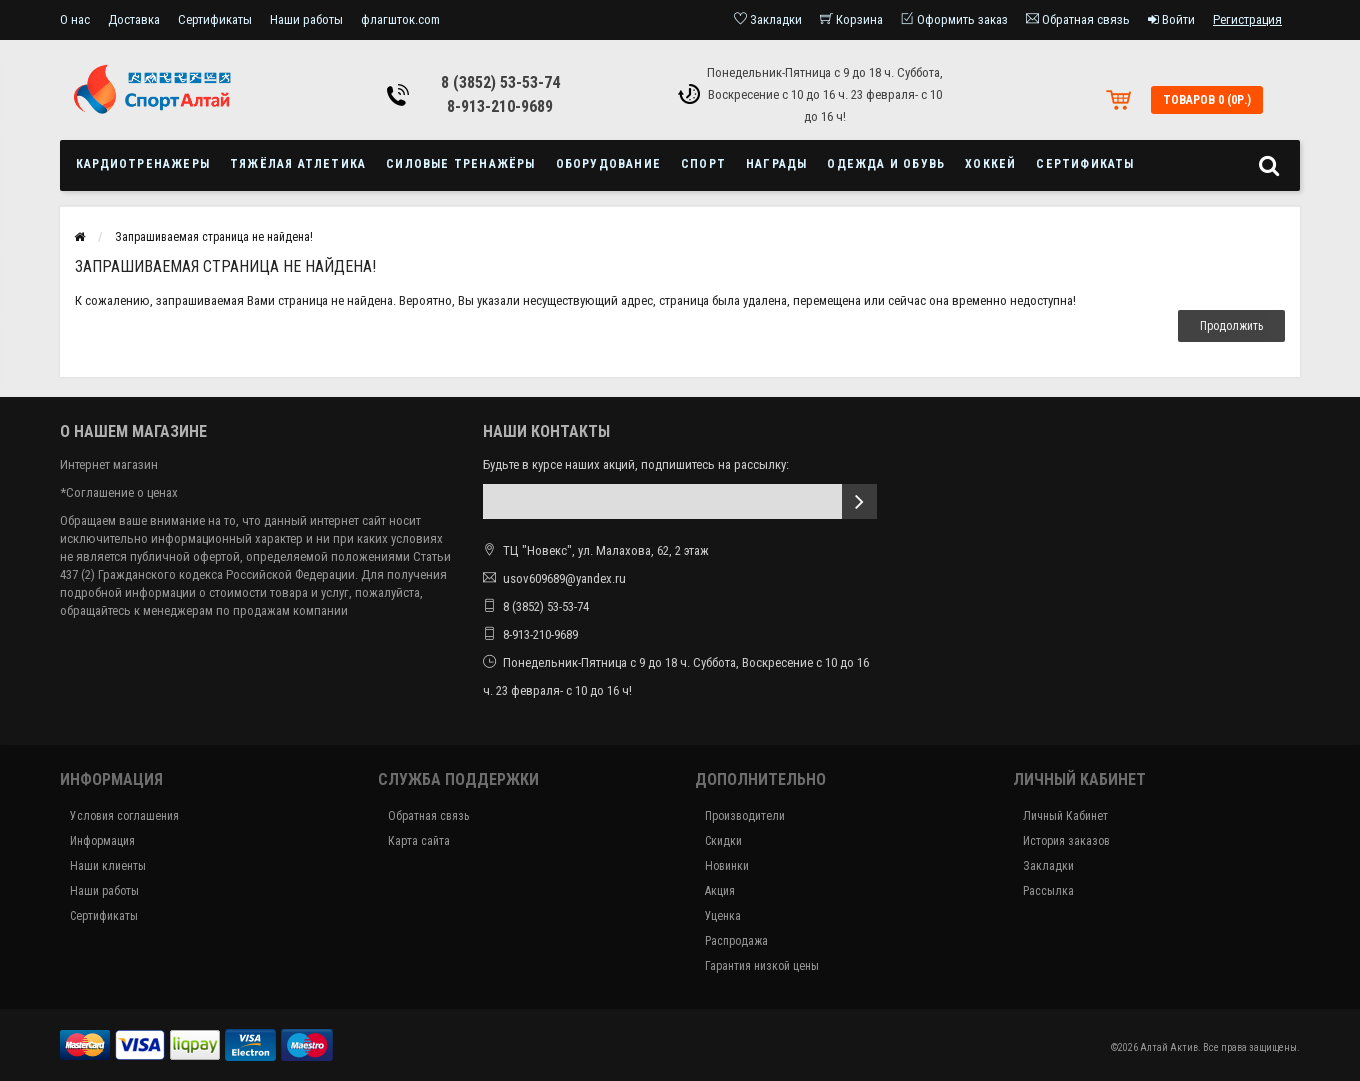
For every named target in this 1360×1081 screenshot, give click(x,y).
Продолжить (1231, 326)
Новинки (727, 866)
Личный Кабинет (1065, 816)
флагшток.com (400, 19)
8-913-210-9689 (500, 106)
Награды (776, 164)
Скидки (723, 841)
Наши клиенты (108, 866)
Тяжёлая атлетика (298, 164)
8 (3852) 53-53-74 (500, 82)
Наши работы (306, 19)
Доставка (134, 19)
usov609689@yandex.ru (564, 578)
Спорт (703, 164)
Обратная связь (428, 816)
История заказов (1066, 841)
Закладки (1048, 866)
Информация (102, 841)
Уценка (723, 916)
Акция (720, 891)
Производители (745, 816)
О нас (75, 19)
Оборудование (608, 164)
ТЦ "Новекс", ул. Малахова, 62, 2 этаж (596, 550)
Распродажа (736, 941)
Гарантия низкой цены (762, 966)
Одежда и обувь (886, 164)
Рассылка (1048, 891)
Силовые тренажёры (460, 164)
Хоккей (990, 164)
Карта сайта (419, 841)
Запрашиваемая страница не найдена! (214, 237)
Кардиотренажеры (143, 164)
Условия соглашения (124, 816)
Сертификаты (215, 19)
